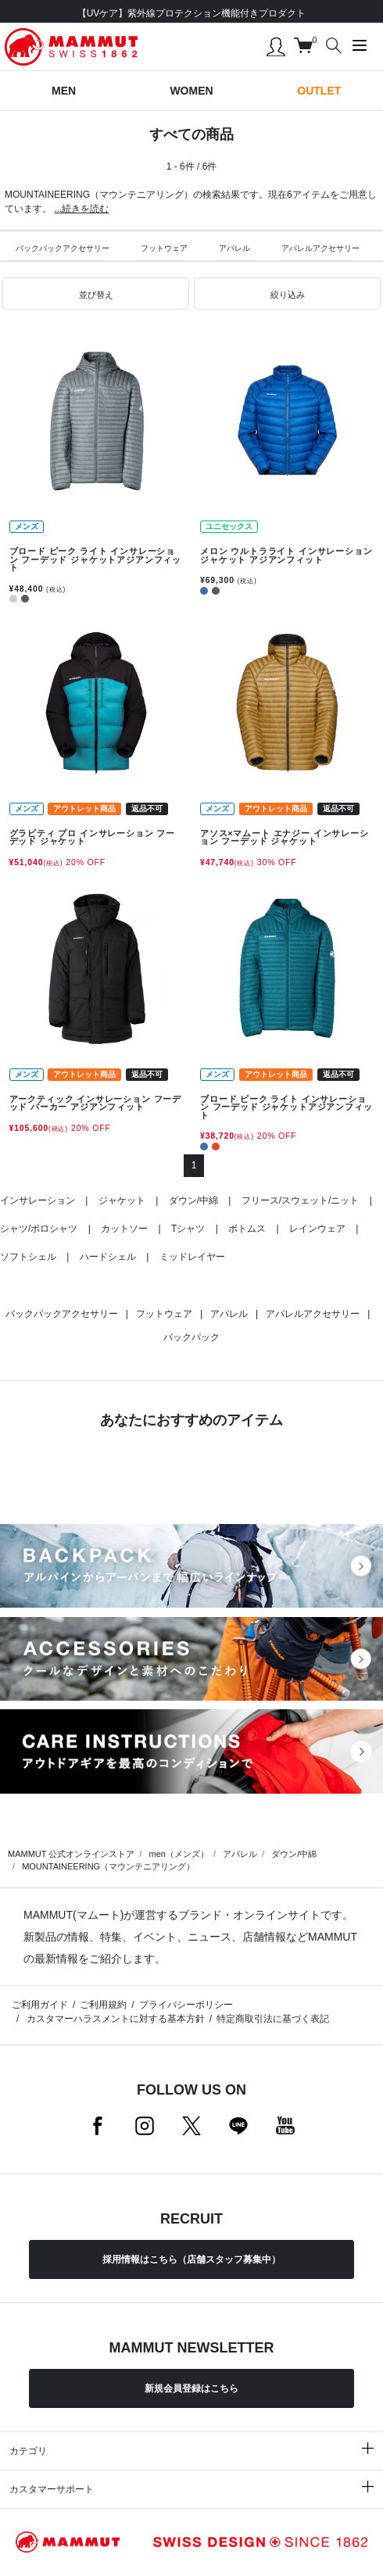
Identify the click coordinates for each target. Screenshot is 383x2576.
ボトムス (247, 1228)
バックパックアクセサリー (62, 248)
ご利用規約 (103, 2004)
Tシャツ (188, 1228)
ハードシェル (108, 1256)
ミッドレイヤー (192, 1256)
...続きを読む (81, 208)
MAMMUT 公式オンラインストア (71, 1854)
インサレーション (37, 1200)
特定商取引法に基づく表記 (273, 2018)
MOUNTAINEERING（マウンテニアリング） (108, 1866)
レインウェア (317, 1228)
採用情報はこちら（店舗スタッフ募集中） (191, 2259)
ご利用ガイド (40, 2004)
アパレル (234, 248)
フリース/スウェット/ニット (301, 1200)
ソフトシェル (28, 1256)
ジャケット (121, 1200)
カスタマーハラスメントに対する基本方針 (113, 2018)
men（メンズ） (178, 1854)
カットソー (124, 1228)
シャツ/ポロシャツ (38, 1228)
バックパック (191, 1337)
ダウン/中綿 (193, 1200)
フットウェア (164, 248)
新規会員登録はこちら (191, 2388)
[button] (95, 293)
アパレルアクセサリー (320, 248)
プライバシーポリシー (186, 2004)
